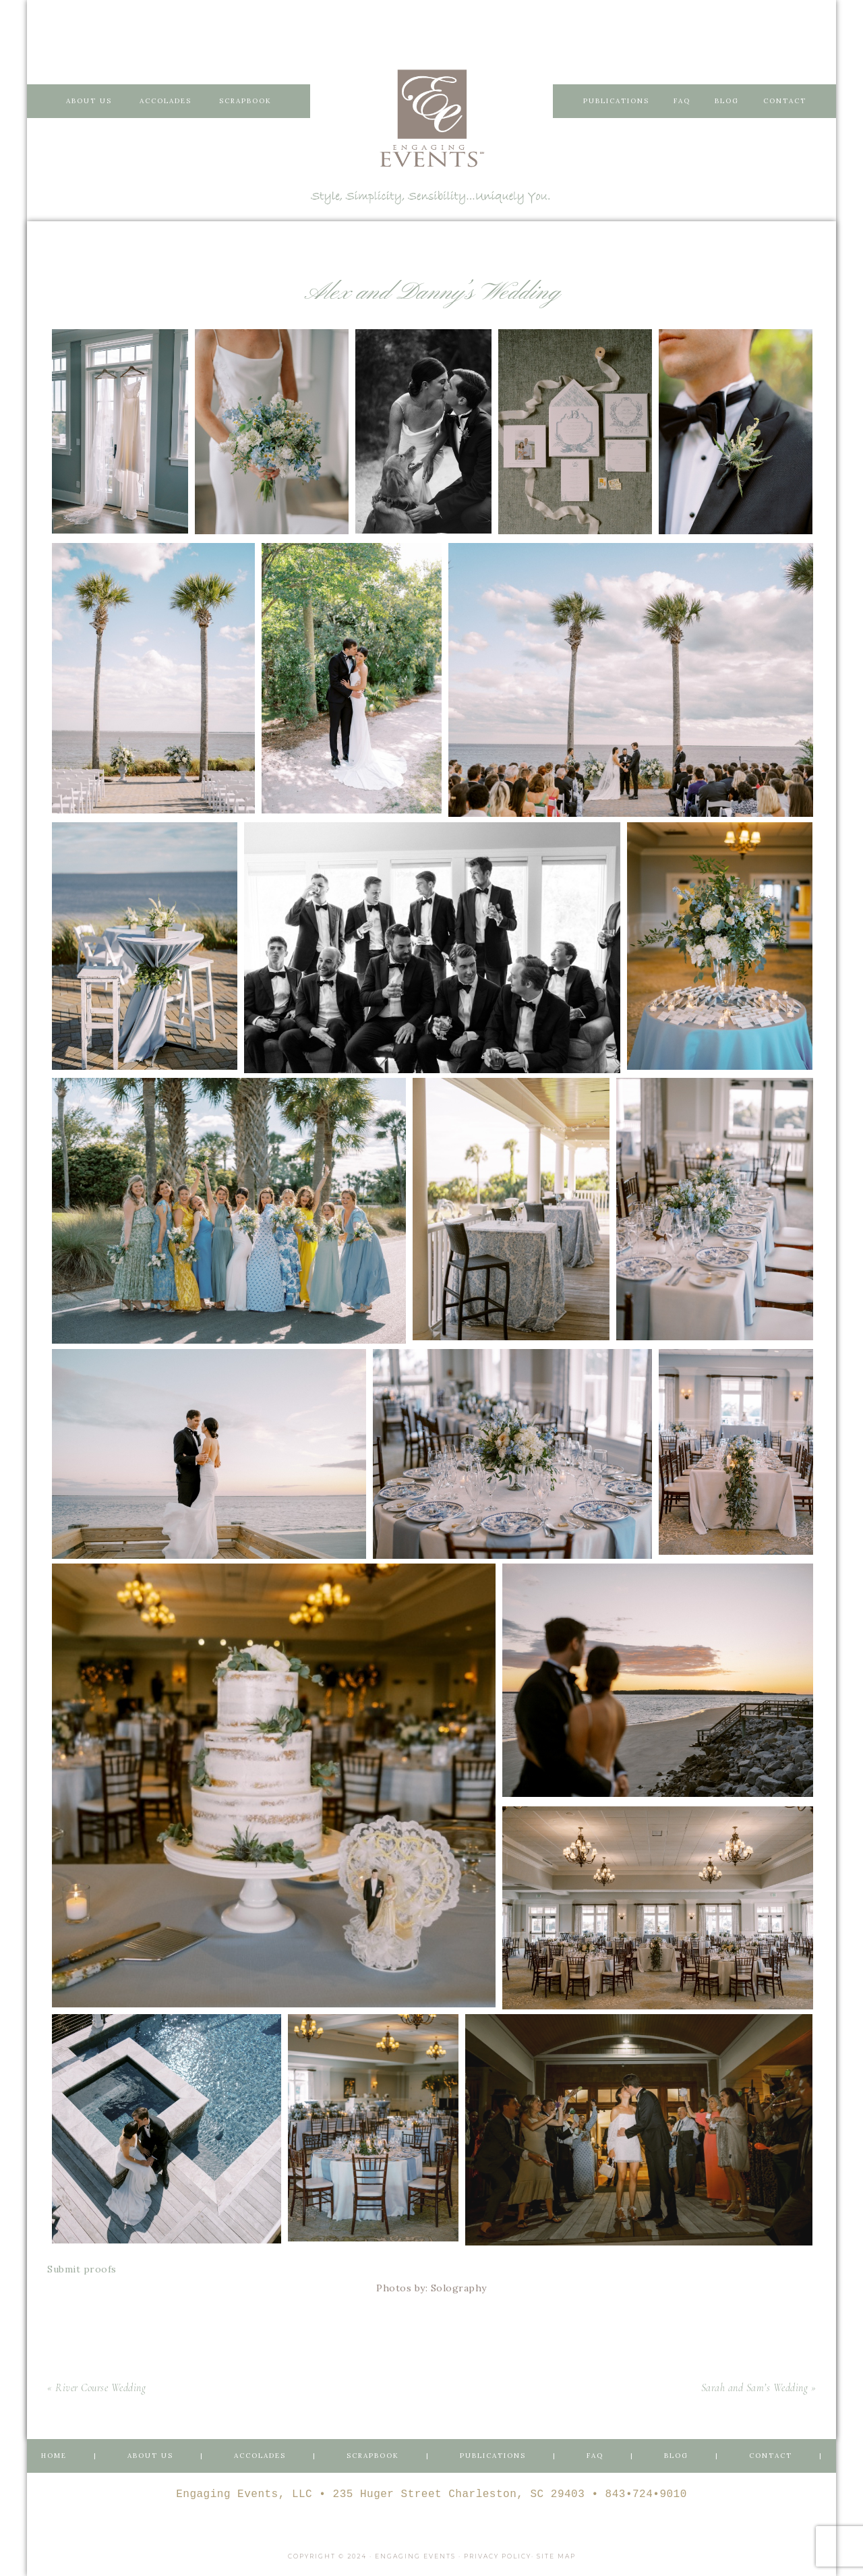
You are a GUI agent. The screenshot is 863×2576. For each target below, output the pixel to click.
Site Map (556, 2556)
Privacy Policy (497, 2556)
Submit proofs (82, 2269)
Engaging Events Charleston (431, 118)
